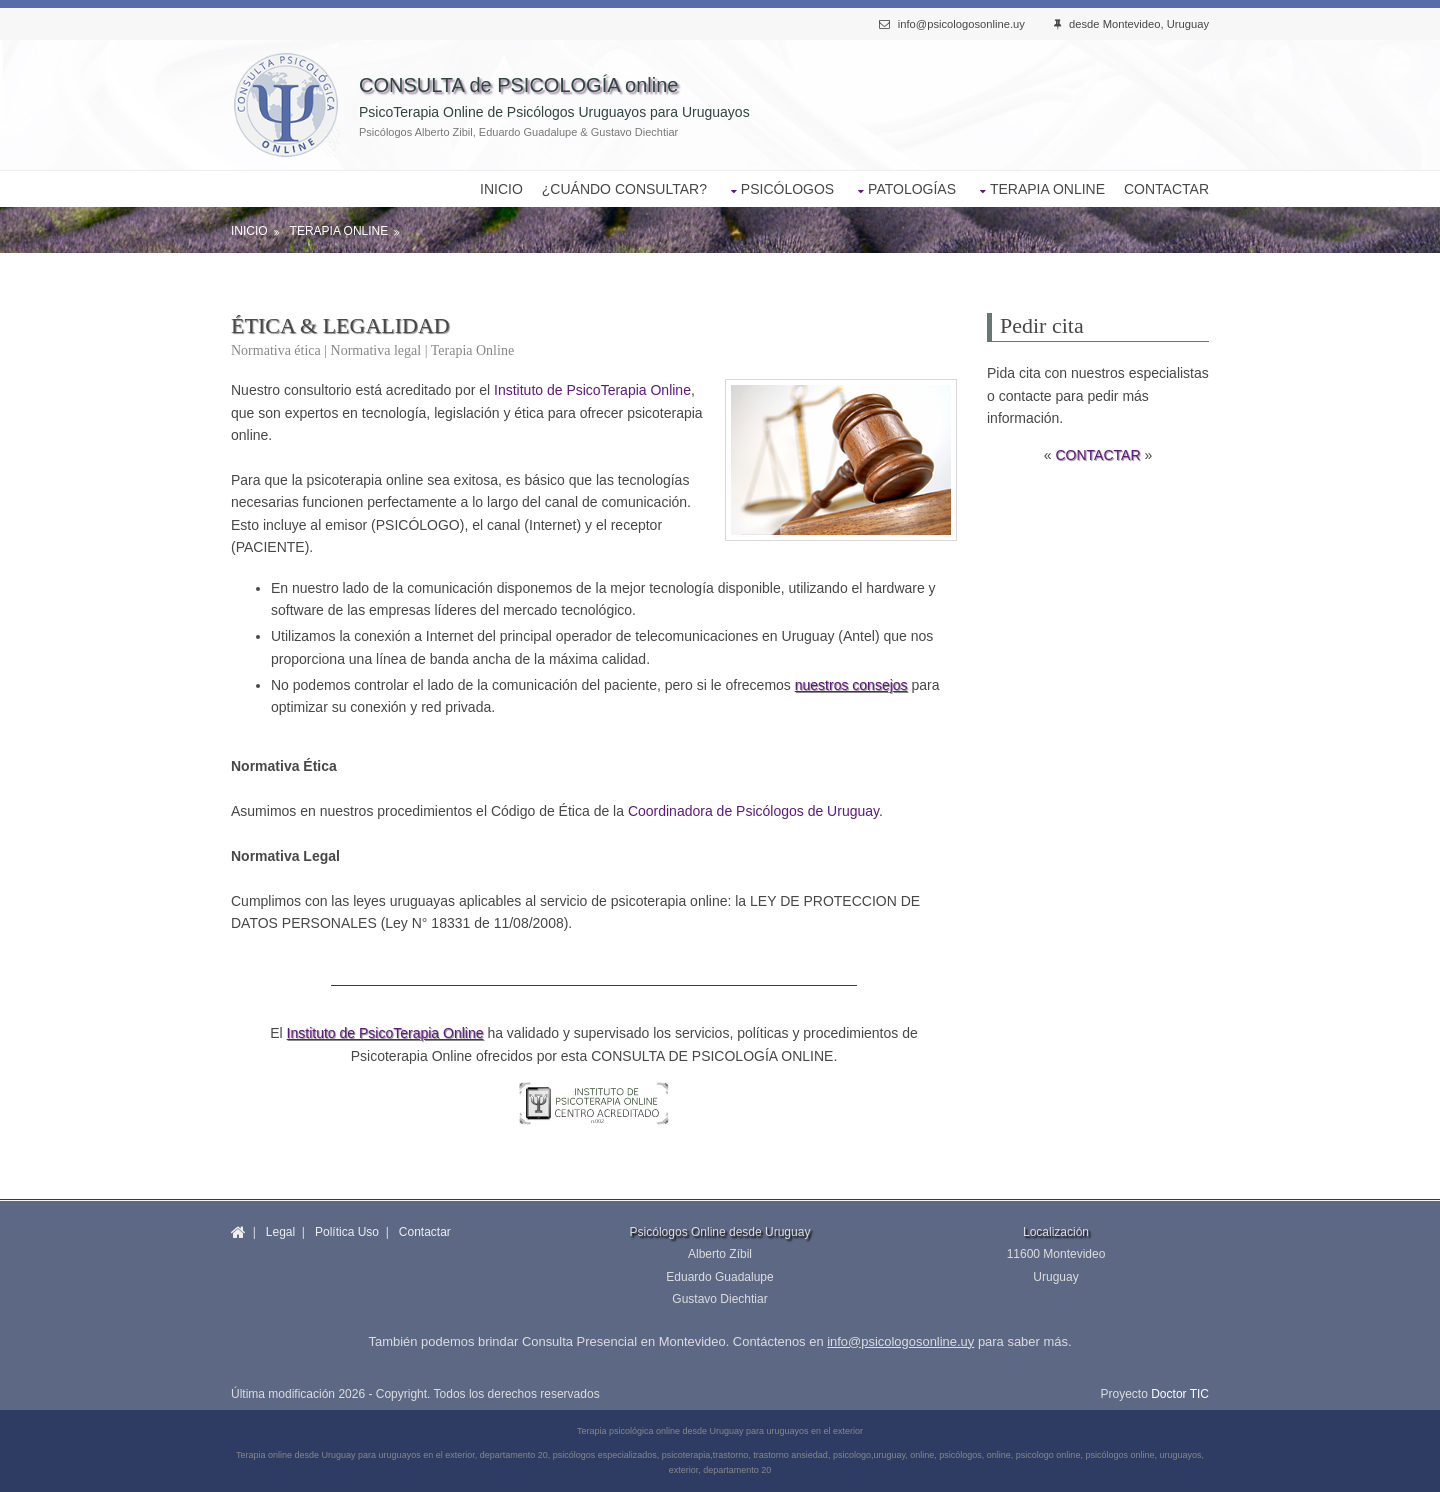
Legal (280, 1232)
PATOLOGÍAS (912, 189)
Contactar (425, 1232)
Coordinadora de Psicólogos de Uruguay (753, 811)
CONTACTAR (1166, 189)
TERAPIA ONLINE (1047, 189)
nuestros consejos (851, 685)
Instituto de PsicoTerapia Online (592, 390)
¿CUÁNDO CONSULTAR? (624, 189)
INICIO (501, 189)
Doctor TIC (1180, 1394)
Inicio (249, 231)
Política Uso (347, 1232)
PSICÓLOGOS (787, 189)
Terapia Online (339, 231)
